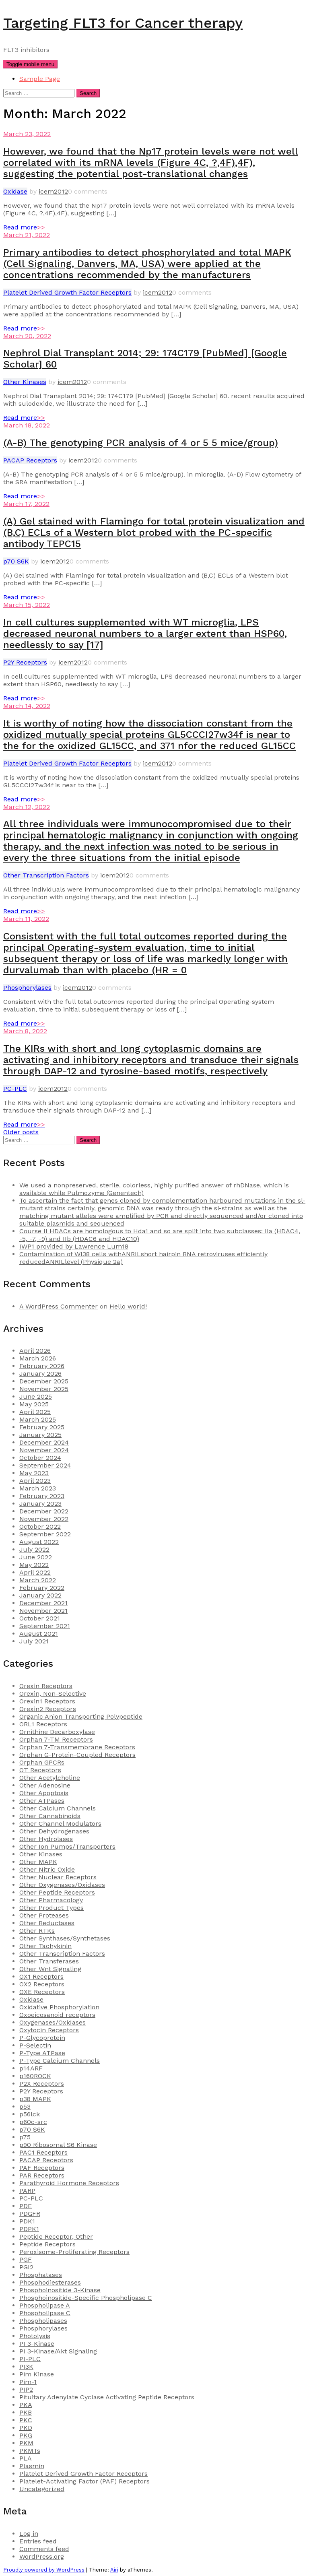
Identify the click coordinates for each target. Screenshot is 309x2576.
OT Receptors (40, 1770)
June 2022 (35, 1557)
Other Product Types (51, 1907)
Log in (28, 2533)
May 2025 (34, 1404)
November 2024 (44, 1450)
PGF (25, 2259)
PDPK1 (29, 2229)
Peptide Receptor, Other (56, 2236)
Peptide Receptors (47, 2244)
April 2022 (35, 1572)
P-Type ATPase (42, 2053)
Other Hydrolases (46, 1839)
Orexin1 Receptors (47, 1701)
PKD (25, 2428)
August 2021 (38, 1633)
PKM (26, 2443)
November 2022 (43, 1519)
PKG (25, 2435)
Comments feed (44, 2549)
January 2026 (40, 1373)
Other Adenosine (44, 1785)
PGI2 (26, 2267)
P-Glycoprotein (42, 2037)
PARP (27, 2190)
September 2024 (45, 1465)
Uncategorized (41, 2489)
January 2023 (40, 1503)
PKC (25, 2420)
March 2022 (37, 1580)
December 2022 (43, 1511)
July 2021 (34, 1641)
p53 (25, 2106)
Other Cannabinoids (49, 1816)
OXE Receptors (42, 1992)
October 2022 (40, 1526)
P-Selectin (35, 2045)
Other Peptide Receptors (57, 1892)
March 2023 (37, 1488)
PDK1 (27, 2221)
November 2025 (43, 1389)
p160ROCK (35, 2076)
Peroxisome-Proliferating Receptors (74, 2252)
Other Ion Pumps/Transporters (67, 1846)
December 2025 (43, 1381)
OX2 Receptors (41, 1984)
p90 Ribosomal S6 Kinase (58, 2145)
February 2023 (41, 1496)
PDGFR (29, 2213)
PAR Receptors (41, 2175)
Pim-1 (28, 2382)
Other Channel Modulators (60, 1823)
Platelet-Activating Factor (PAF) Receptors (84, 2481)
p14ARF (31, 2068)
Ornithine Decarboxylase (57, 1732)
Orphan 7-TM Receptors (56, 1739)
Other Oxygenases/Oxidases (62, 1885)
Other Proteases (44, 1915)
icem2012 (53, 191)
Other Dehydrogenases (54, 1831)
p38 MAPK (35, 2099)
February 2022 (41, 1587)
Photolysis (34, 2336)
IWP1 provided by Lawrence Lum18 (73, 1246)
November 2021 (43, 1610)
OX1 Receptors (41, 1976)
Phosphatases (40, 2275)
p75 (25, 2137)
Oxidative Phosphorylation (59, 2007)
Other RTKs (37, 1930)
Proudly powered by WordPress (43, 2570)
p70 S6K (16, 561)
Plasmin (31, 2466)
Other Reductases (46, 1923)
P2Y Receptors (25, 662)
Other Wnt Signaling (50, 1969)
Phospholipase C (44, 2313)
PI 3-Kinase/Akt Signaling (58, 2351)
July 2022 (34, 1549)
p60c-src (33, 2122)
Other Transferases (49, 1961)
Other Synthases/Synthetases (64, 1938)
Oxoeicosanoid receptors (57, 2015)
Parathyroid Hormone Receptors (69, 2183)
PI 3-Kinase (36, 2343)
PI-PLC (30, 2359)
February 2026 (41, 1366)
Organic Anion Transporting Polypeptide (80, 1716)
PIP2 (26, 2389)
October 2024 (40, 1457)
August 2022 (39, 1542)
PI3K (26, 2366)
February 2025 (41, 1427)
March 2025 (37, 1419)
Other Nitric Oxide (47, 1869)
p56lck (29, 2114)
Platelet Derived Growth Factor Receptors (67, 292)
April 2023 (35, 1480)
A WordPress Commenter (58, 1306)
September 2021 (44, 1626)
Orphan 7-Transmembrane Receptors (77, 1747)
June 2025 (35, 1396)
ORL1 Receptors (43, 1724)
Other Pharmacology (51, 1900)
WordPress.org (41, 2556)
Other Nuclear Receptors (58, 1877)
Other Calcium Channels (57, 1808)
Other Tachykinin (45, 1946)
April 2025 (35, 1412)
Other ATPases (41, 1800)
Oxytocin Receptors (49, 2030)
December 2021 (43, 1603)
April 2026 (35, 1350)
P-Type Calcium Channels (59, 2060)
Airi (114, 2570)
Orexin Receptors (45, 1686)
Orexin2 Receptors (47, 1709)
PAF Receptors (41, 2167)
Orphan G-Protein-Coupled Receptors (77, 1755)
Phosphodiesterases (50, 2282)
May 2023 (34, 1473)
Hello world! (128, 1306)
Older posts (21, 1132)
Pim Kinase (36, 2374)
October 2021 (39, 1618)
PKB (25, 2412)
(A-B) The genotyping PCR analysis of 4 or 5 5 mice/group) (140, 442)
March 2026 (37, 1358)
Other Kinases (24, 382)
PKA (25, 2405)
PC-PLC (15, 1088)
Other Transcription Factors (46, 875)
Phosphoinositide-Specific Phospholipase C (85, 2297)
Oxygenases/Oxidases (52, 2022)
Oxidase (15, 191)
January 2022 (40, 1595)
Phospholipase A (44, 2305)
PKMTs (29, 2450)
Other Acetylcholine (49, 1777)
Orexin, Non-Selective (52, 1693)
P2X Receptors (41, 2083)
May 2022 (34, 1565)
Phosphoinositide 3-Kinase (60, 2290)
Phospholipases (43, 2320)
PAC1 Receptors (43, 2152)
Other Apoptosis (43, 1793)
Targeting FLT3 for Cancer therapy (123, 22)
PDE (25, 2206)
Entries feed (38, 2541)
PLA (25, 2458)
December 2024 (44, 1442)
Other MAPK (38, 1862)
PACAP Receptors (30, 460)
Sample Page (39, 79)
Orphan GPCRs (41, 1762)
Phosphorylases (27, 987)
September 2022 (45, 1534)
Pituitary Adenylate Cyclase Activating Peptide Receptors (106, 2397)
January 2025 (40, 1435)
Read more (24, 227)
